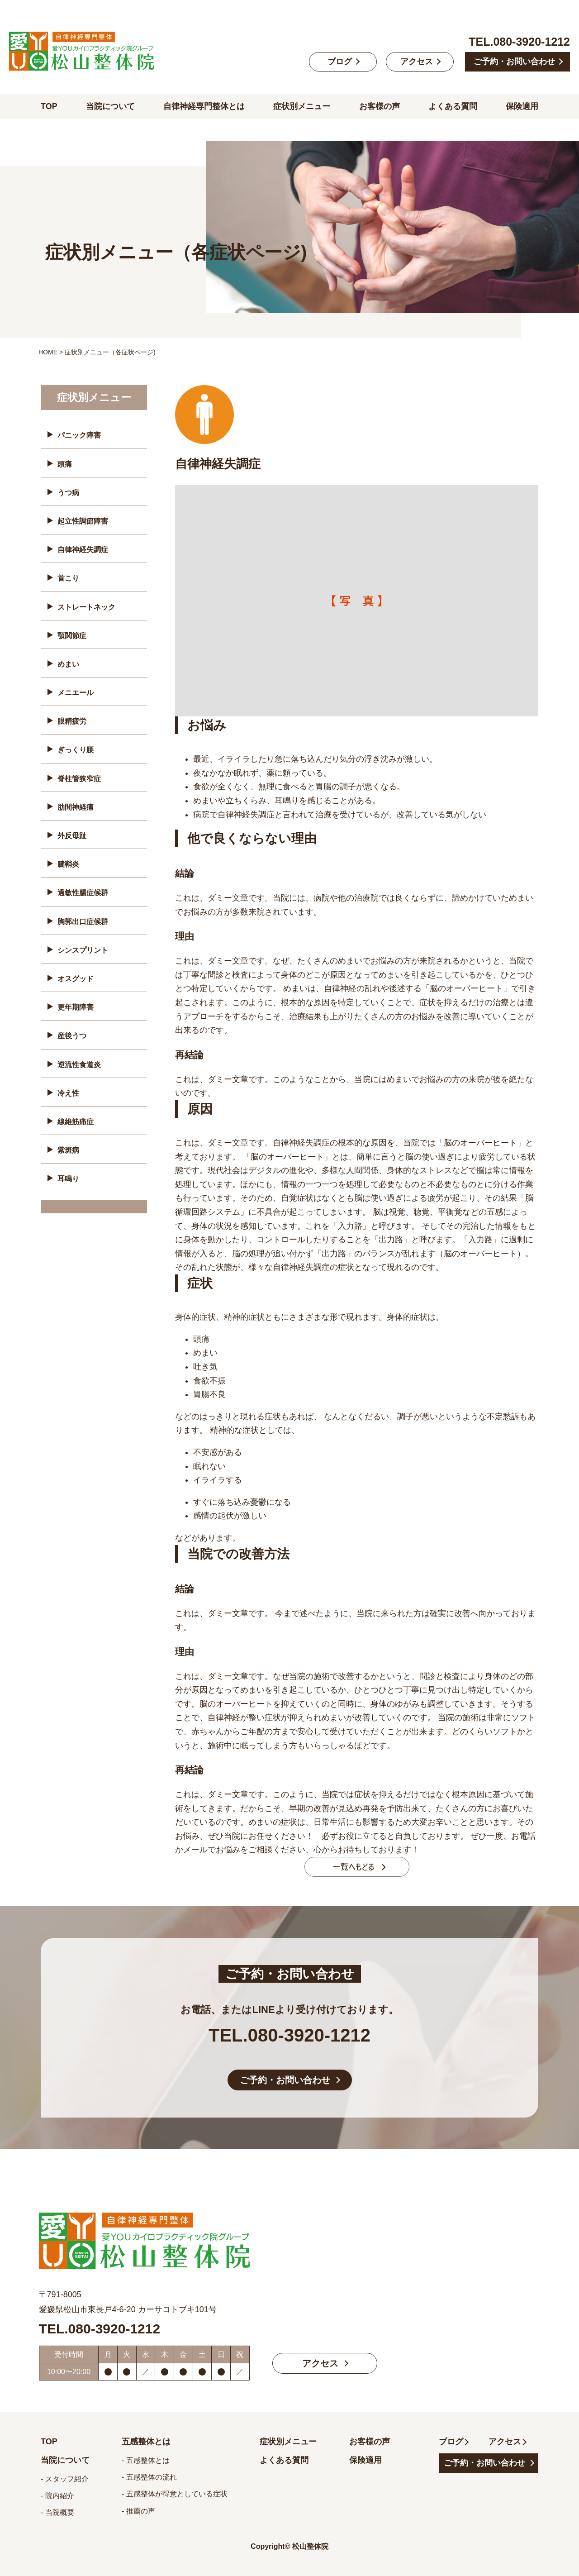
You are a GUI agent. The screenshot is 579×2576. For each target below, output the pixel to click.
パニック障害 (79, 435)
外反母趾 (71, 836)
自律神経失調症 (82, 549)
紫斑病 (68, 1150)
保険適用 (522, 106)
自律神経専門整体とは (204, 106)
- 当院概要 (57, 2512)
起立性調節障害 (82, 521)
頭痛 (64, 464)
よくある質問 (452, 106)
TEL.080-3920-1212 (289, 2035)
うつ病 (68, 492)
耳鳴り (68, 1179)
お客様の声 (379, 106)
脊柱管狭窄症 (79, 778)
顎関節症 (71, 635)
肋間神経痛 (75, 807)
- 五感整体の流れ (149, 2477)
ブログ (339, 61)
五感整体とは (146, 2441)
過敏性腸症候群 (82, 893)
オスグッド (75, 979)
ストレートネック (86, 607)
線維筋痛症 (75, 1122)
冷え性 (68, 1093)
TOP (49, 106)
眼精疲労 (71, 721)
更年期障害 (75, 1007)
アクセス (416, 61)
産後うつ (71, 1036)
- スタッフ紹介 (65, 2479)
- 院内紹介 (57, 2496)
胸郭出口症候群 (82, 921)
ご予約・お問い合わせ (514, 61)
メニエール (75, 692)
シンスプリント (82, 950)
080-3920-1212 (531, 41)
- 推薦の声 (138, 2511)
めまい (68, 664)
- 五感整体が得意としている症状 (175, 2494)
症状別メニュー (301, 106)
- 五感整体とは (146, 2460)
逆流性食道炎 (79, 1065)
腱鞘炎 (68, 864)
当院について (110, 106)
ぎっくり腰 (75, 750)
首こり (68, 578)
